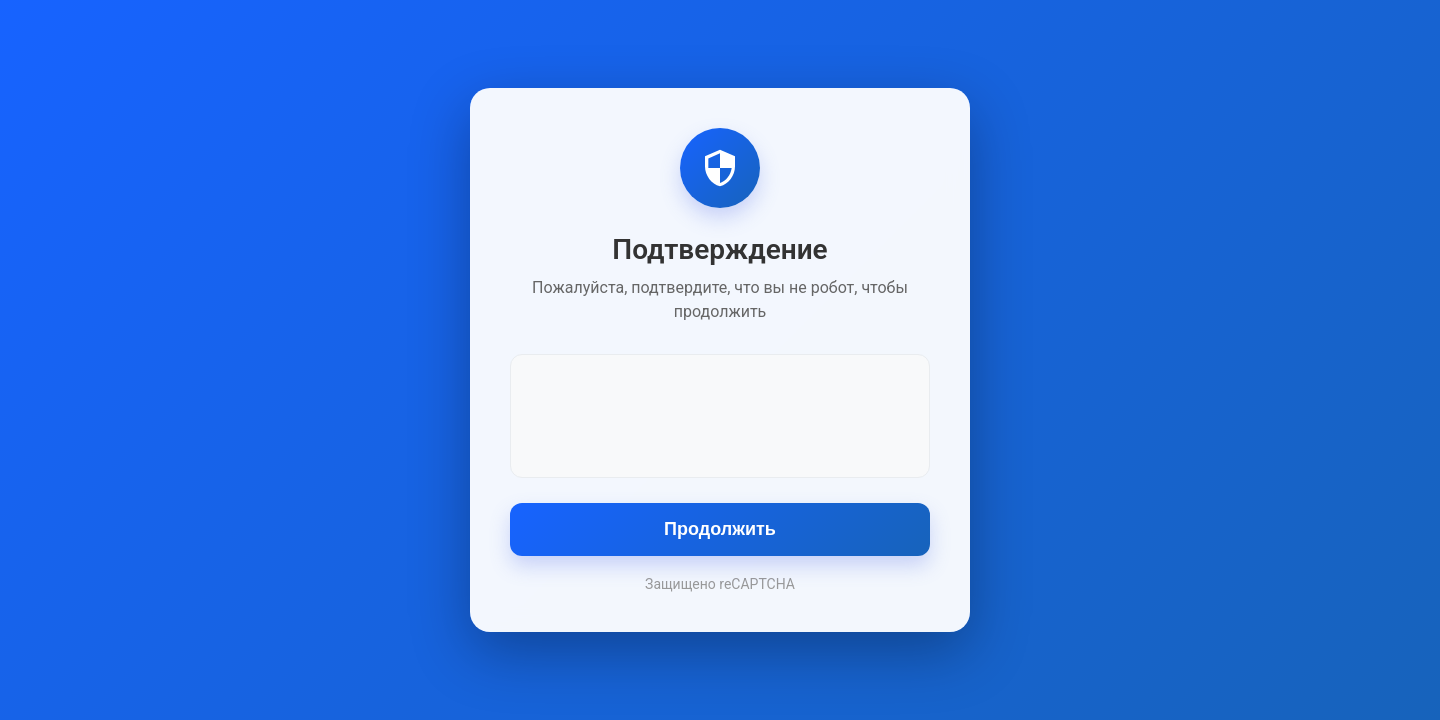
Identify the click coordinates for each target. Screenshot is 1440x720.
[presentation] (720, 414)
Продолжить (720, 529)
